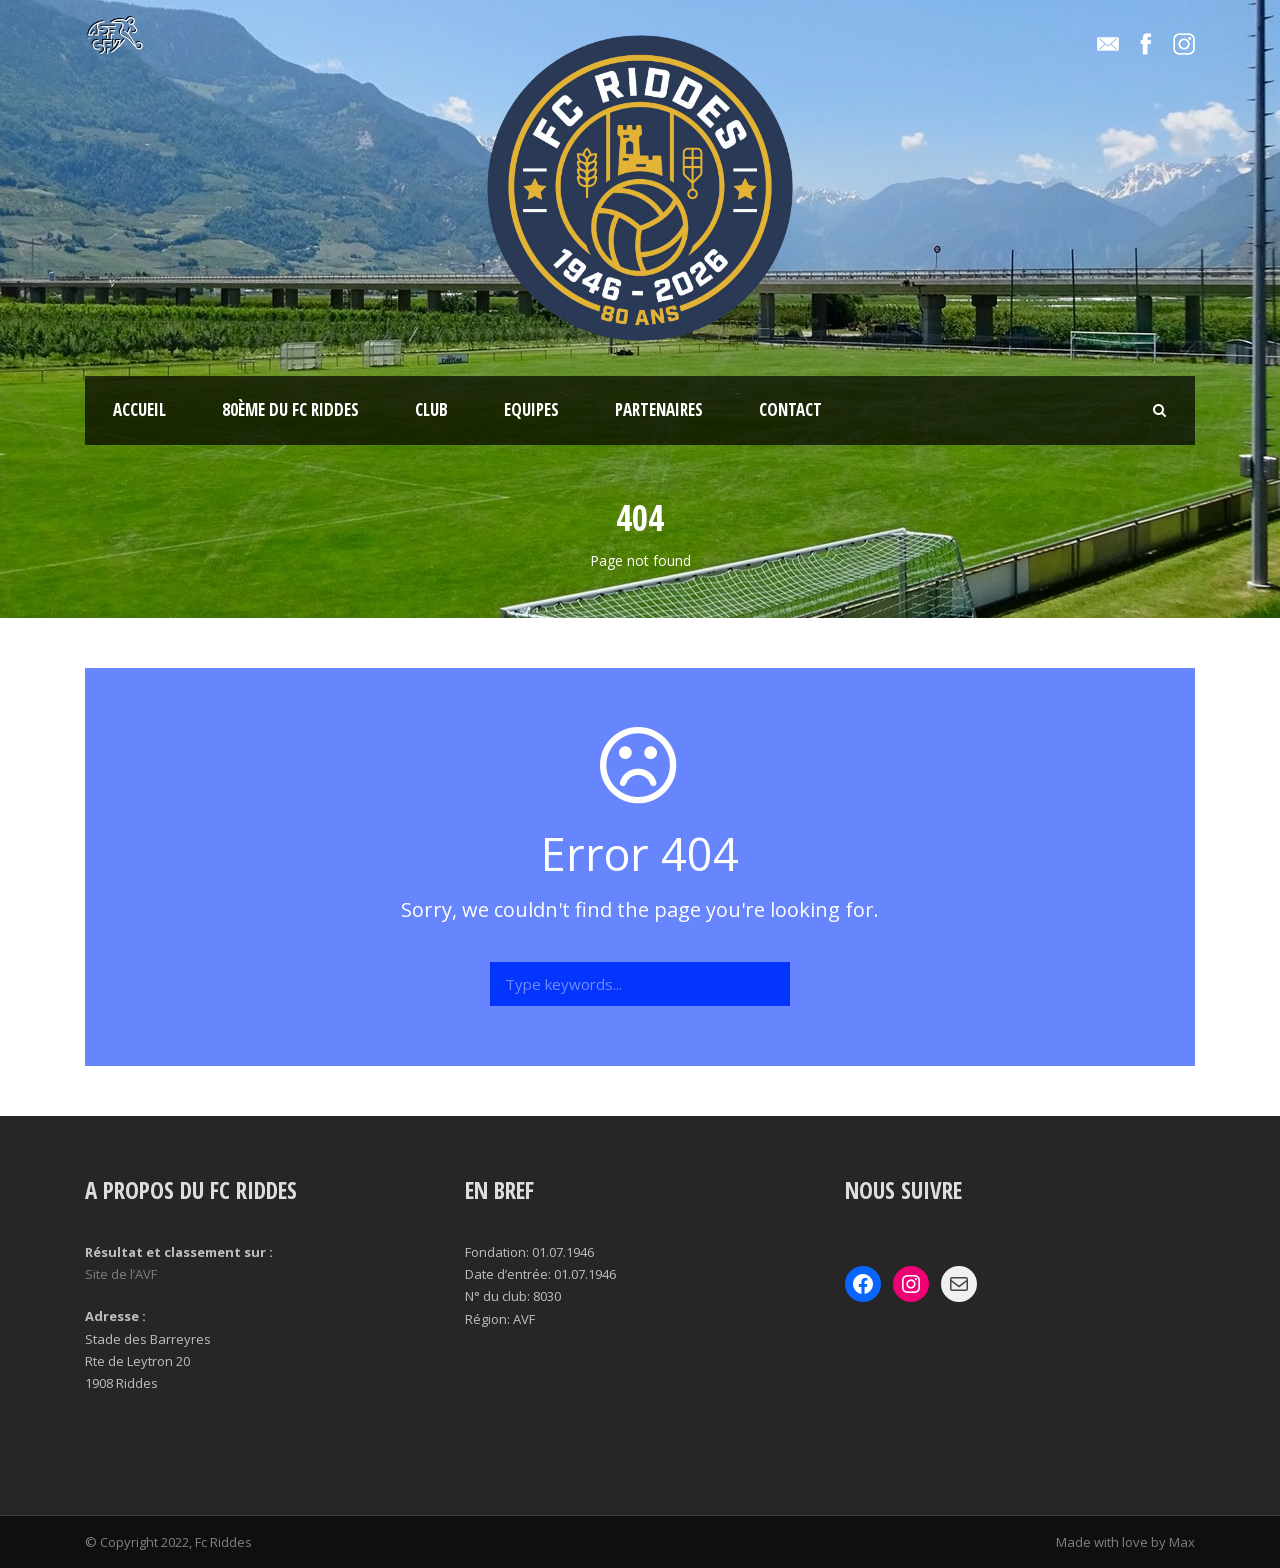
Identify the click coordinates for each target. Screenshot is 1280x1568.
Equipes (531, 409)
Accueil (139, 409)
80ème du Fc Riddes (290, 409)
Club (431, 409)
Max (1182, 1542)
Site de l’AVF (121, 1274)
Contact (790, 409)
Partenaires (659, 409)
